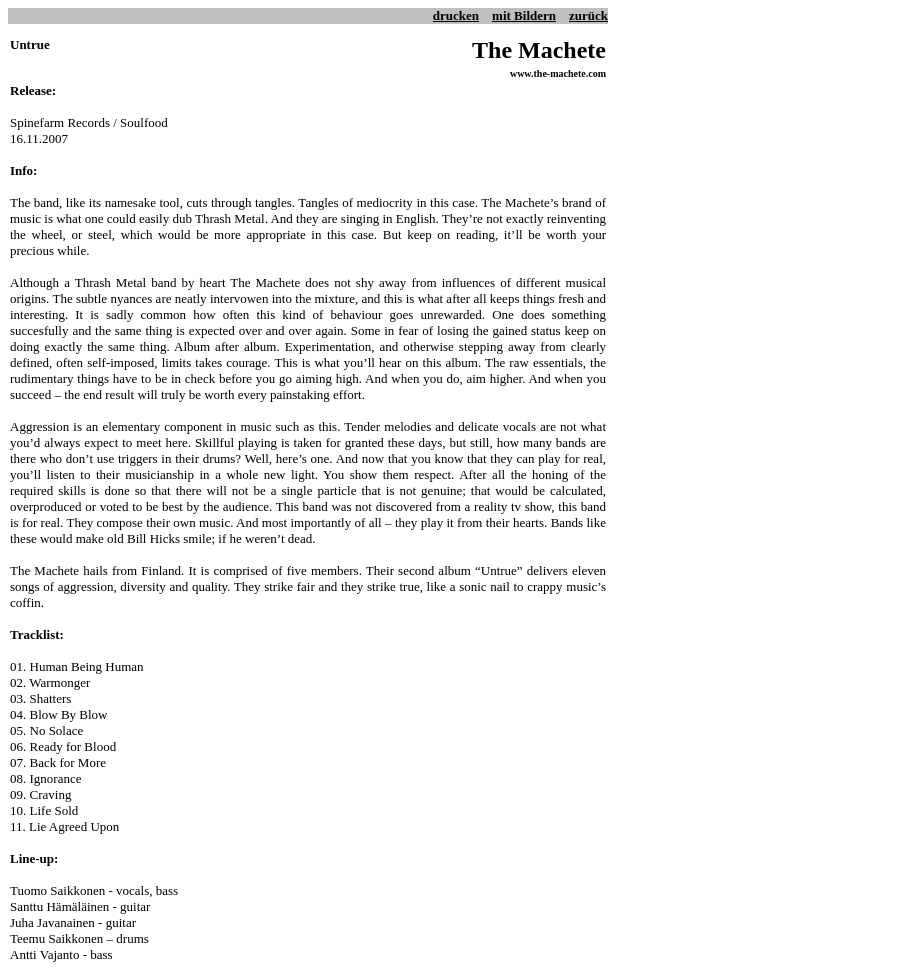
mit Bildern (524, 15)
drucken (456, 15)
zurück (588, 15)
